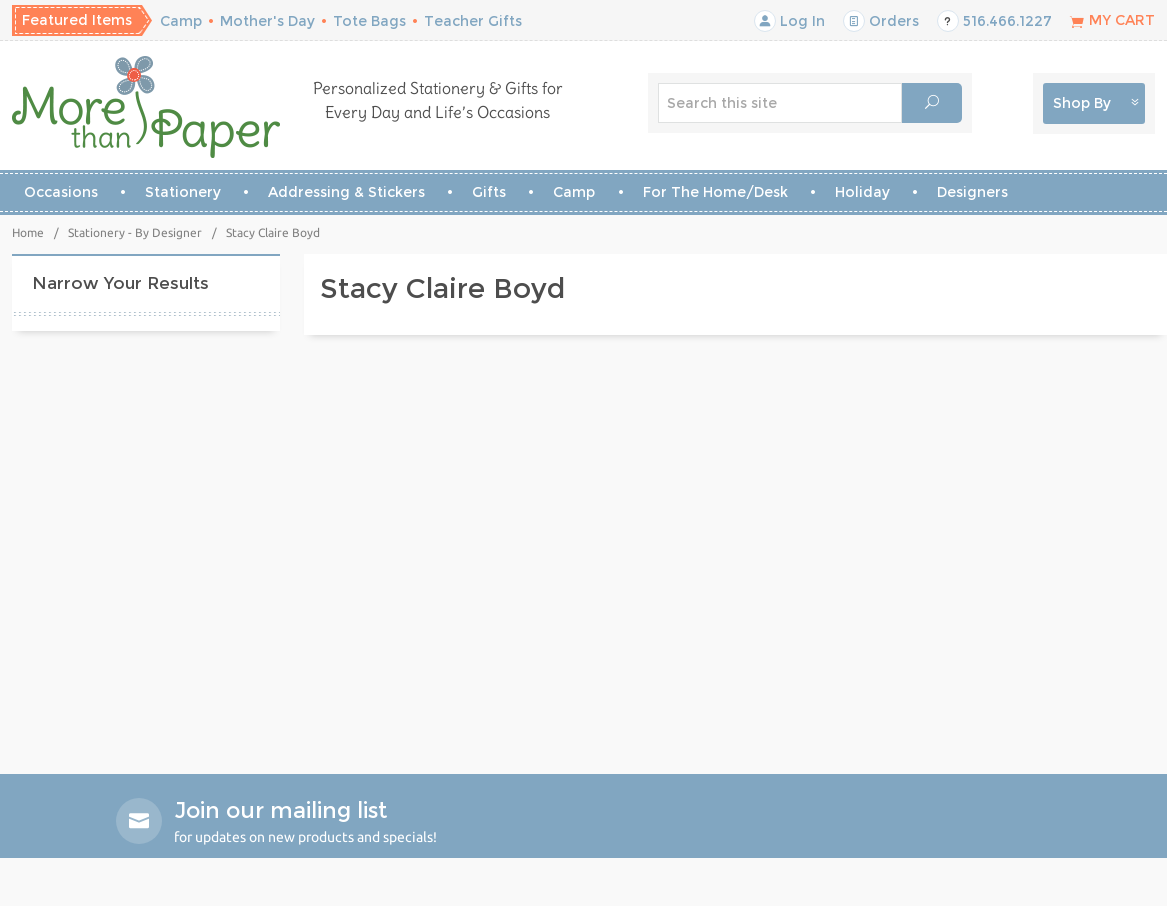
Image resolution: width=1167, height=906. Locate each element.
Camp (181, 21)
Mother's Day (267, 21)
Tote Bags (369, 21)
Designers (972, 192)
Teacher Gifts (473, 21)
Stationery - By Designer (135, 232)
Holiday (862, 192)
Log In (789, 21)
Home (28, 232)
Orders (881, 21)
